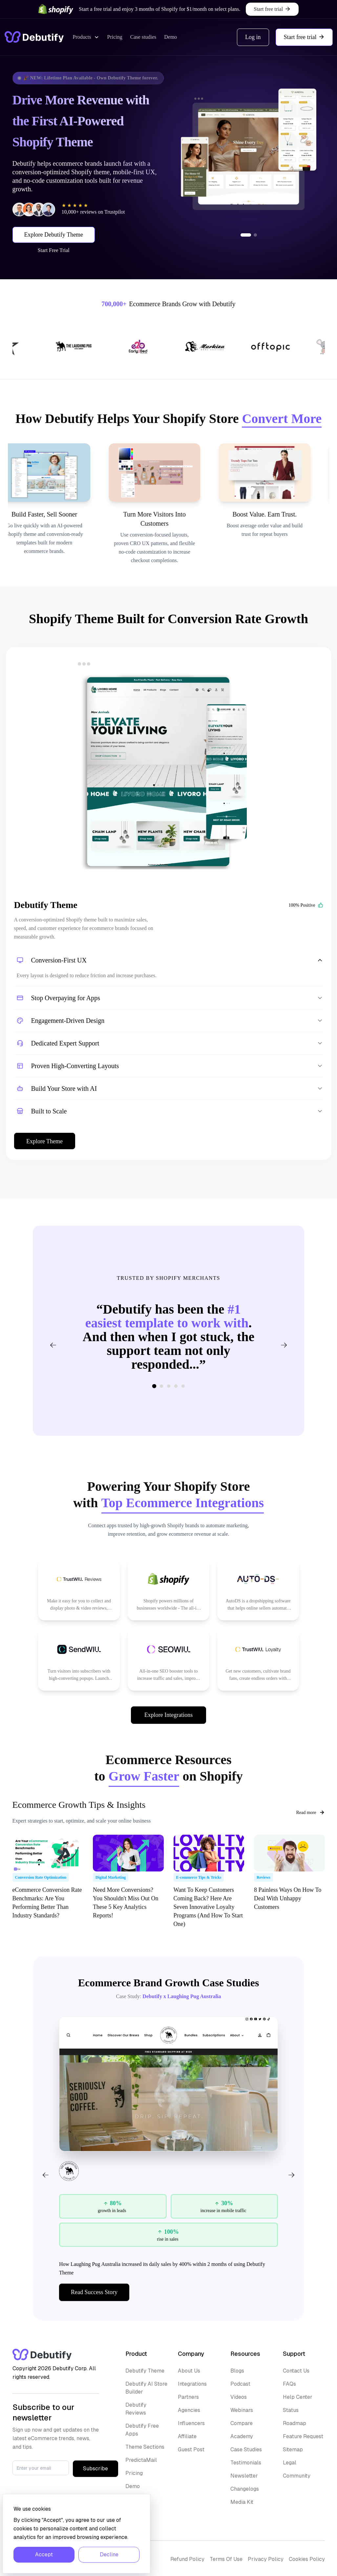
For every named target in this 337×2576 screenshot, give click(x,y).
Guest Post (191, 2449)
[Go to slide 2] (255, 235)
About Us (189, 2370)
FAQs (289, 2383)
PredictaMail (141, 2460)
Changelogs (244, 2488)
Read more (310, 1812)
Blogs (237, 2370)
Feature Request (303, 2436)
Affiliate (187, 2436)
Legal (289, 2462)
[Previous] (45, 2175)
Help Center (297, 2397)
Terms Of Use (226, 2559)
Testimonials (245, 2462)
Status (291, 2410)
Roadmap (294, 2423)
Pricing (114, 37)
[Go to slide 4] (176, 1386)
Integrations (192, 2383)
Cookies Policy (307, 2559)
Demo (170, 37)
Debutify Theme (144, 2370)
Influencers (191, 2423)
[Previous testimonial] (53, 1345)
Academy (241, 2436)
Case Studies (246, 2449)
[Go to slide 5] (183, 1386)
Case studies (143, 37)
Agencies (189, 2410)
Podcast (240, 2383)
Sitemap (293, 2449)
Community (296, 2475)
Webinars (241, 2410)
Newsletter (244, 2475)
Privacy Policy (266, 2559)
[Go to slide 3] (168, 1386)
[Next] (291, 2175)
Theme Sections (144, 2446)
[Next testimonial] (284, 1345)
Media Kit (241, 2502)
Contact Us (296, 2370)
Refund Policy (187, 2559)
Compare (241, 2423)
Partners (188, 2397)
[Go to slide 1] (245, 235)
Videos (238, 2397)
